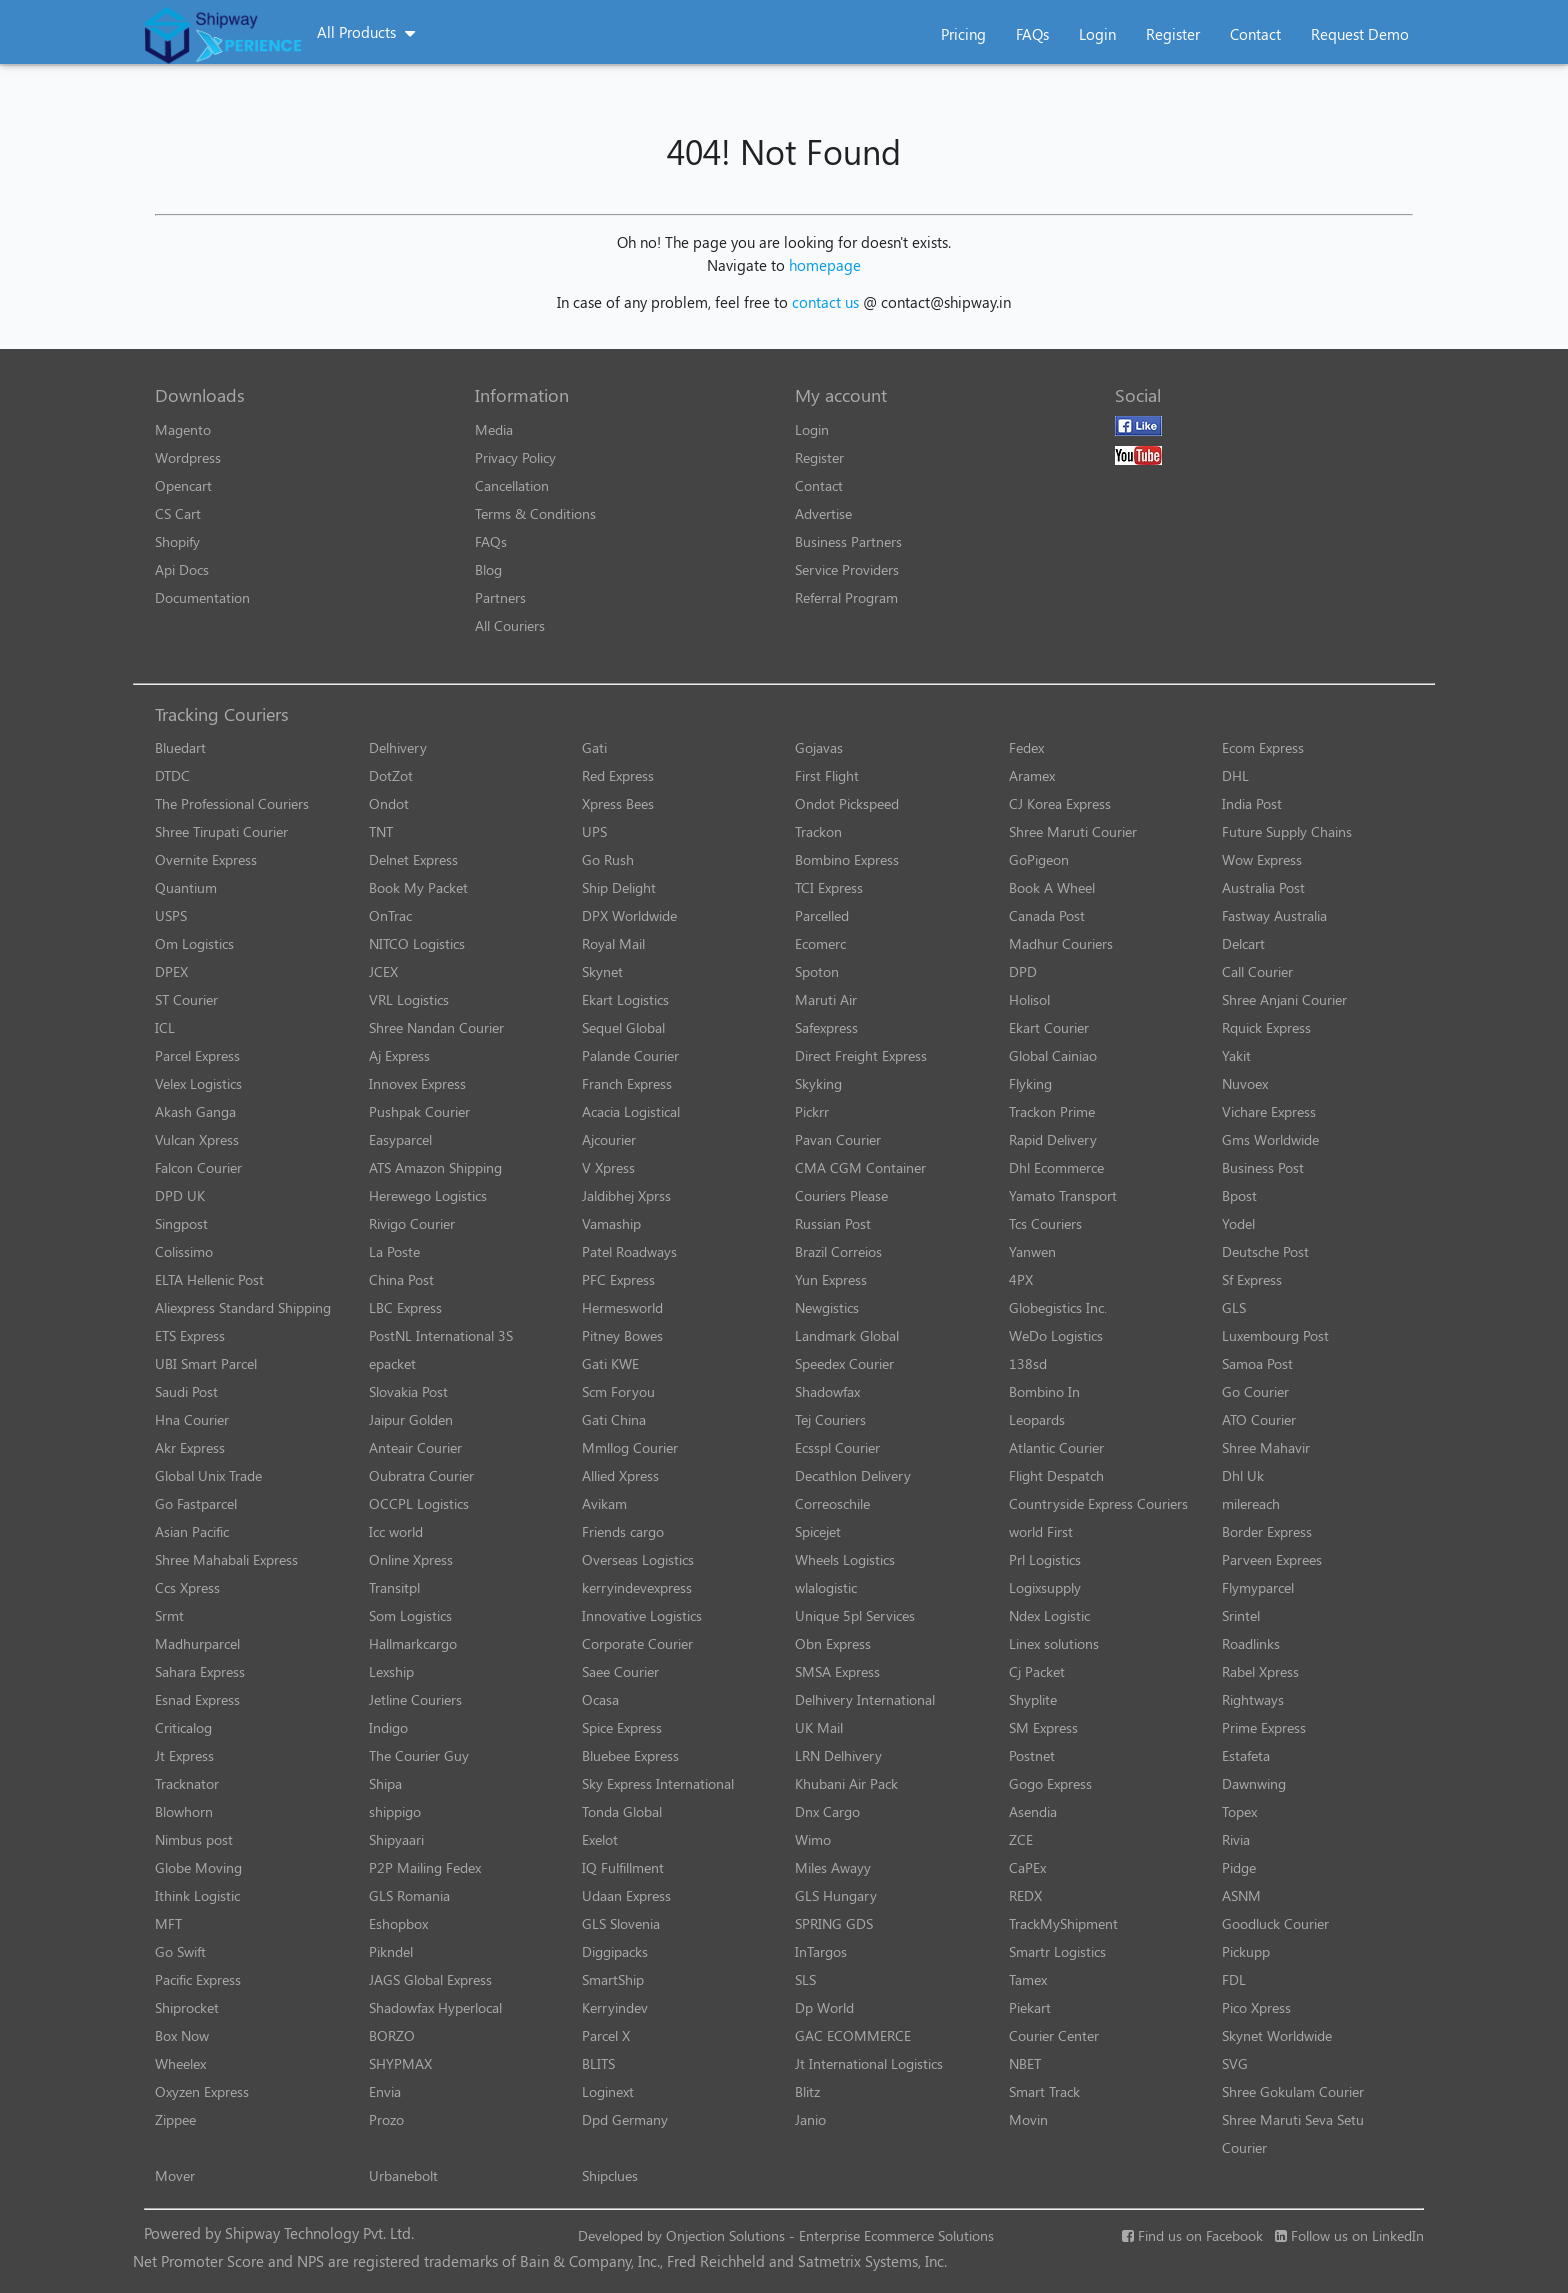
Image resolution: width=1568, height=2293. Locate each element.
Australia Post (1263, 887)
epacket (392, 1363)
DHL (1235, 775)
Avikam (604, 1503)
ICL (165, 1027)
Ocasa (600, 1699)
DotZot (391, 775)
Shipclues (610, 2175)
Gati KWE (610, 1363)
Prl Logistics (1045, 1559)
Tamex (1028, 1979)
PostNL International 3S (441, 1335)
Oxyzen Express (202, 2091)
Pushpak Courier (419, 1111)
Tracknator (187, 1783)
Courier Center (1054, 2035)
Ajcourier (609, 1139)
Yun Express (831, 1279)
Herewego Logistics (428, 1195)
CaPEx (1027, 1867)
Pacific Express (198, 1979)
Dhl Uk (1243, 1475)
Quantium (186, 887)
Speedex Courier (844, 1363)
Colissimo (184, 1251)
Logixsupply (1045, 1587)
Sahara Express (200, 1671)
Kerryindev (615, 2007)
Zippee (175, 2119)
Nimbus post (194, 1839)
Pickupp (1246, 1951)
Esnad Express (197, 1699)
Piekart (1030, 2007)
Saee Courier (620, 1671)
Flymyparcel (1258, 1587)
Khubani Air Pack (846, 1783)
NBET (1025, 2063)
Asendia (1033, 1811)
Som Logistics (410, 1615)
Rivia (1236, 1839)
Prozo (386, 2119)
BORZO (392, 2035)
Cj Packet (1037, 1671)
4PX (1021, 1279)
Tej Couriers (830, 1419)
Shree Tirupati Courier (221, 831)
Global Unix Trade (208, 1475)
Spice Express (622, 1727)
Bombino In (1044, 1391)
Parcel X (606, 2035)
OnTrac (390, 915)
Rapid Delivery (1053, 1139)
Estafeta (1246, 1755)
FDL (1234, 1979)
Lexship (391, 1671)
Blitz (807, 2091)
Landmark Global (847, 1335)
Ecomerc (820, 943)
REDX (1025, 1895)
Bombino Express (847, 859)
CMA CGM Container (860, 1167)
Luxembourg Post (1275, 1335)
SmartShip (613, 1979)
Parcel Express (197, 1055)
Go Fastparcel (196, 1503)
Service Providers (847, 569)
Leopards (1037, 1419)
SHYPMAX (400, 2063)
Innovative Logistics (642, 1615)
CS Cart (178, 513)
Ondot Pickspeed (847, 803)
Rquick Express (1266, 1027)
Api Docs (182, 569)
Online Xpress (411, 1559)
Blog (488, 569)
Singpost (181, 1223)
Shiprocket (187, 2007)
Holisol (1029, 999)
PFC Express (618, 1279)
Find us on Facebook (1192, 2235)
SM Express (1043, 1727)
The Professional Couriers (232, 803)
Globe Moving (198, 1867)
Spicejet (818, 1531)
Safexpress (826, 1027)
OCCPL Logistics (419, 1503)
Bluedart (180, 747)
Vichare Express (1269, 1111)
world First (1041, 1531)
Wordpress (188, 457)
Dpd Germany (625, 2119)
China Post (401, 1279)
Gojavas (819, 747)
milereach (1251, 1503)
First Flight (827, 775)
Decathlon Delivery (853, 1475)
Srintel (1241, 1615)
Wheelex (180, 2063)
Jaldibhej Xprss (626, 1195)
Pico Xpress (1256, 2007)
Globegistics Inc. (1058, 1307)
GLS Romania (409, 1895)
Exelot (600, 1839)
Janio (810, 2119)
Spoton (817, 971)
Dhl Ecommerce (1056, 1167)
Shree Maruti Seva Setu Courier (1293, 2133)
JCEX (383, 971)
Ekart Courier (1049, 1027)
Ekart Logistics (625, 999)
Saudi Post (186, 1391)
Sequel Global (623, 1027)
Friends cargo (623, 1531)
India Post (1252, 803)
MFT (168, 1923)
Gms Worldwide (1270, 1139)
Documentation (202, 597)
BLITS (598, 2063)
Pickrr (812, 1111)
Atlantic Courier (1056, 1447)
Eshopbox (398, 1923)
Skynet (602, 971)
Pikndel (391, 1951)
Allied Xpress (620, 1475)
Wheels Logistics (845, 1559)
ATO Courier (1259, 1419)
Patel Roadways (629, 1251)
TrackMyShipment (1063, 1923)
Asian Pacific (192, 1531)
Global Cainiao (1053, 1055)
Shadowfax (827, 1391)
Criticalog (183, 1727)
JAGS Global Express (430, 1979)
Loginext (608, 2091)
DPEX (171, 971)
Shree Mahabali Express (226, 1559)
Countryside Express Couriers (1098, 1503)
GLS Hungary (836, 1895)
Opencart (183, 485)
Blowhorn (184, 1811)
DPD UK (180, 1195)
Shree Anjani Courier (1284, 999)
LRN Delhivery (838, 1755)
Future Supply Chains (1287, 831)
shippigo (395, 1811)
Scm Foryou (618, 1391)
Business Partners (848, 541)
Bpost (1239, 1195)
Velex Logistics (198, 1083)
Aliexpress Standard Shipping (243, 1307)
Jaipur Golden (411, 1419)
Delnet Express (413, 859)
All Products (356, 32)
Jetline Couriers (415, 1699)
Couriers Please (841, 1195)
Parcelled (822, 915)
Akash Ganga (195, 1111)
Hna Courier (192, 1419)
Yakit (1236, 1055)
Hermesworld (622, 1307)
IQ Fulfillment (623, 1867)
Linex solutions (1054, 1643)
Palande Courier (630, 1055)
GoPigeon (1039, 859)
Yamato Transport (1063, 1195)
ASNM (1241, 1895)
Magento (183, 429)
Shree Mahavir (1266, 1447)
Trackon (818, 831)
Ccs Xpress (187, 1587)
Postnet (1032, 1755)
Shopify (177, 541)
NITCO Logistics (417, 943)
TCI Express (829, 887)
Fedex (1026, 747)
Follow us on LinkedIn (1349, 2235)
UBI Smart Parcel (206, 1363)
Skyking (818, 1083)
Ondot (389, 803)
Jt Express (184, 1755)
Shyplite (1033, 1699)
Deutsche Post (1265, 1251)
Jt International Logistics (869, 2063)
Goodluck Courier (1275, 1923)
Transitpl (394, 1587)
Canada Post (1047, 915)
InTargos (821, 1951)
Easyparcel (400, 1139)
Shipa (385, 1783)
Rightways (1253, 1699)
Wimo (813, 1839)
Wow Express (1262, 859)
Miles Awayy (833, 1867)
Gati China (614, 1419)
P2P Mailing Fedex (425, 1867)
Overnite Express (206, 859)
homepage (825, 265)
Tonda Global (622, 1811)
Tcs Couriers (1045, 1223)
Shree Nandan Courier (436, 1027)
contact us (825, 302)
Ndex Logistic (1049, 1615)
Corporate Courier (637, 1643)
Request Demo (1360, 34)
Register (1173, 34)
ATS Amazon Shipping (435, 1167)
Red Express (618, 775)
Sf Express (1252, 1279)
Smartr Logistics (1057, 1951)
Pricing (963, 34)
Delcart (1243, 943)
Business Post (1263, 1167)
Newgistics (827, 1307)
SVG (1235, 2063)
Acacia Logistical (631, 1111)
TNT (381, 831)
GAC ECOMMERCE (853, 2035)
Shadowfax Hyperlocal (435, 2007)
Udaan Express (626, 1895)
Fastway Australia (1274, 915)
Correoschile (832, 1503)
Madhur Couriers (1061, 943)
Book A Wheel (1052, 887)
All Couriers (510, 625)
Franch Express (627, 1083)
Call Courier (1257, 971)
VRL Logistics (409, 999)
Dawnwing (1254, 1783)
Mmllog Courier (630, 1447)
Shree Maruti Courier (1073, 831)
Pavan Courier (838, 1139)
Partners (500, 597)
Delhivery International (865, 1699)
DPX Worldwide (629, 915)
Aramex (1032, 775)
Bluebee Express (630, 1755)
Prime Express (1264, 1727)
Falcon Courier (198, 1167)
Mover (175, 2175)
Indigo (388, 1727)
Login (1097, 34)
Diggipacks (615, 1951)
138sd (1028, 1363)
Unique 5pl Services (855, 1615)
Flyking (1030, 1083)
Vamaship (611, 1223)
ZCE (1021, 1839)
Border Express (1267, 1531)
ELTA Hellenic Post (209, 1279)
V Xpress (608, 1167)
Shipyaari (396, 1839)
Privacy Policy (515, 457)
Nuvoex (1245, 1083)
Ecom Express (1263, 747)
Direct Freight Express (861, 1055)
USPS (171, 915)
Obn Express (833, 1643)
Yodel (1238, 1223)
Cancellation (512, 485)
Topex (1239, 1811)
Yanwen (1032, 1251)
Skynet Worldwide (1277, 2035)
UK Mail (819, 1727)
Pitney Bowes (622, 1335)
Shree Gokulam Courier (1293, 2091)
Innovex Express (417, 1083)
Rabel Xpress (1260, 1671)
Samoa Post (1257, 1363)
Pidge (1239, 1867)
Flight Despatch (1056, 1475)
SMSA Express (837, 1671)
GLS (1234, 1307)
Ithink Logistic (197, 1895)
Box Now (182, 2035)
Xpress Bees (618, 803)
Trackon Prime (1052, 1111)
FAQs (1032, 34)
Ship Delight (619, 887)
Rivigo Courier (412, 1223)
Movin (1028, 2119)
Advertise (823, 513)
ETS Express (190, 1335)
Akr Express (190, 1447)
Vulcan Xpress (197, 1139)
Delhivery (398, 747)
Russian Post (833, 1223)
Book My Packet (418, 887)
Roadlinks (1251, 1643)
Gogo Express (1050, 1783)
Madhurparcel (197, 1643)
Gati (594, 747)
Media (494, 429)
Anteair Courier (415, 1447)
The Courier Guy (419, 1755)
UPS (594, 831)
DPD (1023, 971)
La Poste (394, 1251)
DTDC (172, 775)
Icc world (396, 1531)
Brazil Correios (838, 1251)
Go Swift (180, 1951)
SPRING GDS (834, 1923)
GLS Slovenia (621, 1923)
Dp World (824, 2007)
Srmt (169, 1615)
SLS (805, 1979)
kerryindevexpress (637, 1587)
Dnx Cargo (827, 1811)
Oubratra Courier (421, 1475)
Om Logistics (194, 943)
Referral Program (846, 597)
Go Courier (1255, 1391)
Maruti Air (826, 999)
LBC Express (405, 1307)
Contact (1255, 34)
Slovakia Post (408, 1391)
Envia (385, 2091)
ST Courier (186, 999)
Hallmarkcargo (413, 1643)
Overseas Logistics (638, 1559)
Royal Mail (613, 943)
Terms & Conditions (535, 513)
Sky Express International (658, 1783)
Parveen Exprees (1272, 1559)
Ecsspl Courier (837, 1447)
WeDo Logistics (1056, 1335)
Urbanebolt (403, 2175)
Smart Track (1044, 2091)
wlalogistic (826, 1587)
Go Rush (608, 859)
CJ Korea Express (1060, 803)
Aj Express (399, 1055)
